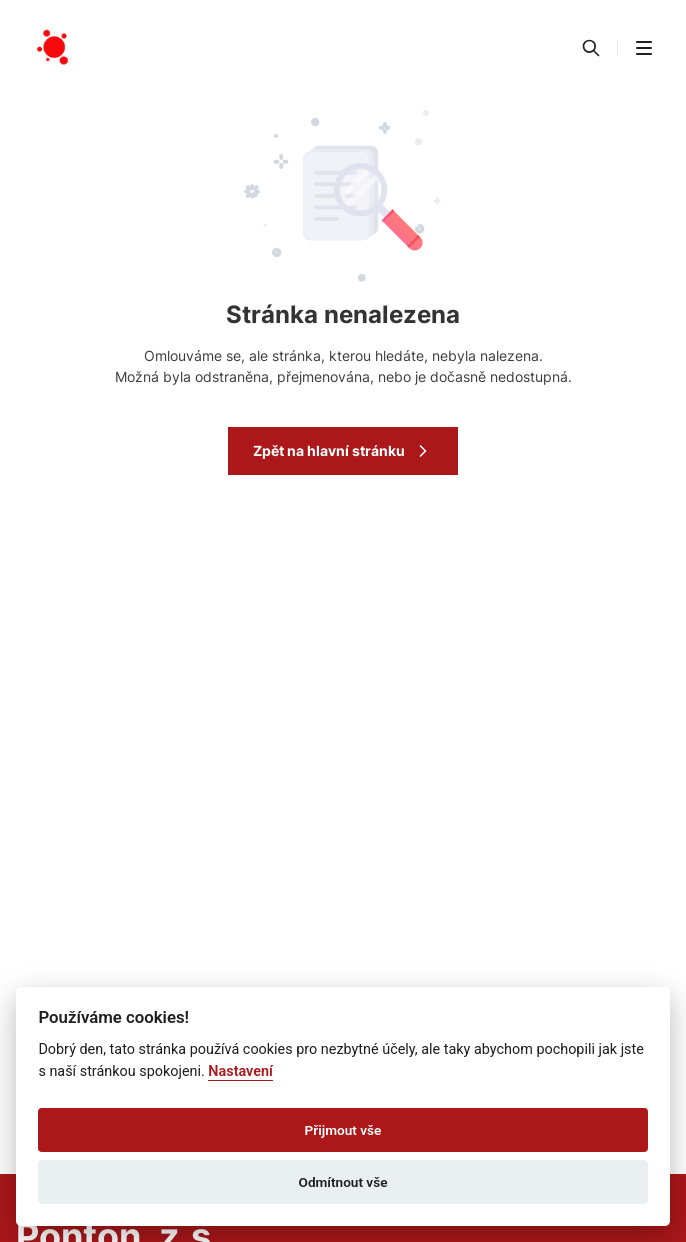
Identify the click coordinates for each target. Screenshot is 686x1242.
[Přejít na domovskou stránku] (54, 48)
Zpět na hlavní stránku (343, 451)
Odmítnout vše (343, 1182)
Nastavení (240, 1071)
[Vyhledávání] (591, 48)
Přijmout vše (343, 1130)
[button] (644, 48)
